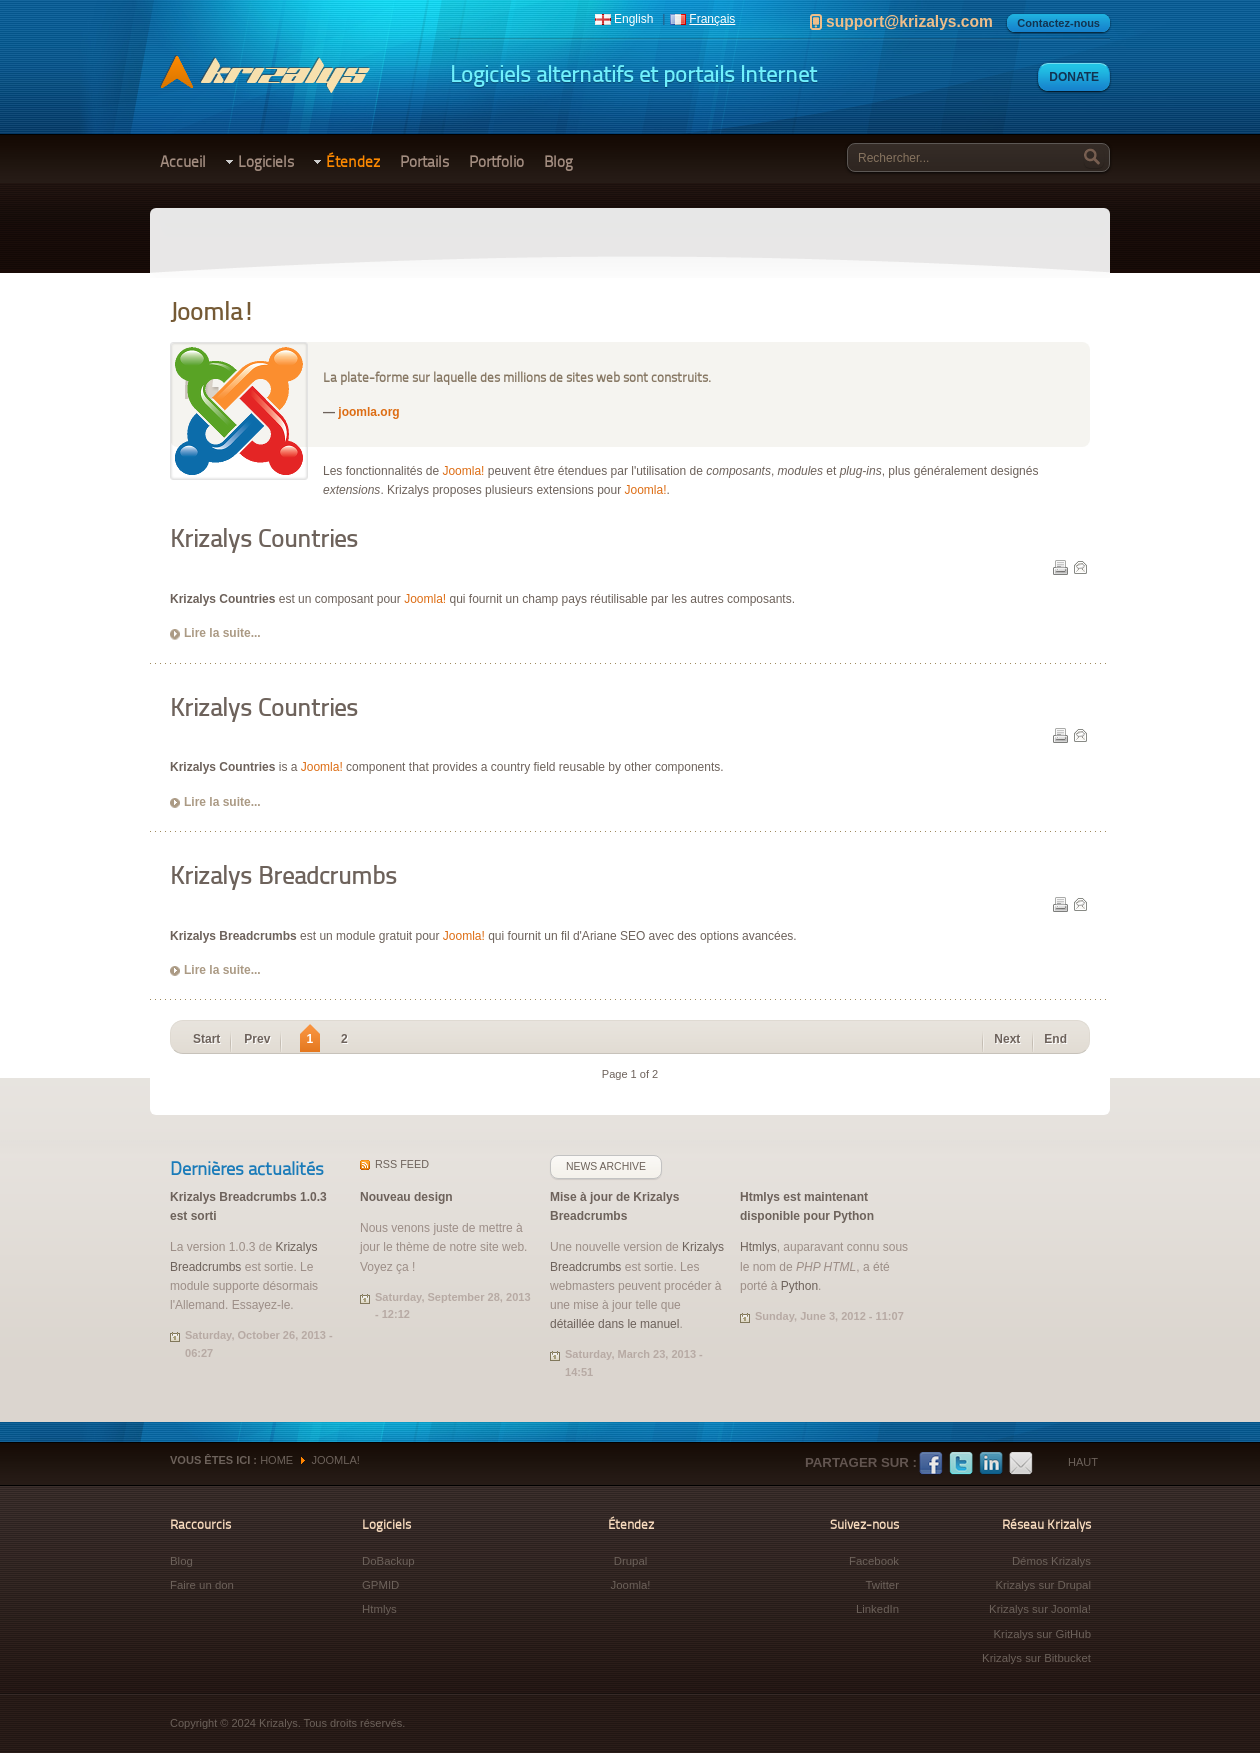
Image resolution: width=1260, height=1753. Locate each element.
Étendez (353, 162)
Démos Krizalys (1051, 1561)
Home (276, 1460)
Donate (1074, 77)
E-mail (1080, 567)
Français (712, 19)
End (1055, 1039)
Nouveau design (406, 1197)
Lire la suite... (222, 633)
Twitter (961, 1464)
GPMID (380, 1585)
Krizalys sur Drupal (1043, 1585)
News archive (606, 1166)
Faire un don (202, 1585)
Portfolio (496, 162)
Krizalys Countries (264, 538)
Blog (558, 162)
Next (1007, 1039)
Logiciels (266, 162)
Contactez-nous (1058, 23)
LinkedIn (991, 1464)
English (633, 19)
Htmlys (758, 1247)
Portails (424, 162)
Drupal (631, 1561)
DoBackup (388, 1561)
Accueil (183, 162)
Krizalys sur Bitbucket (1036, 1658)
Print (1060, 567)
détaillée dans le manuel (614, 1324)
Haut (1083, 1462)
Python (799, 1286)
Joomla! (463, 471)
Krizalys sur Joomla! (1040, 1609)
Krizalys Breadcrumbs (283, 875)
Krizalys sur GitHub (1042, 1634)
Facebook (931, 1464)
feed (402, 1164)
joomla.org (368, 412)
